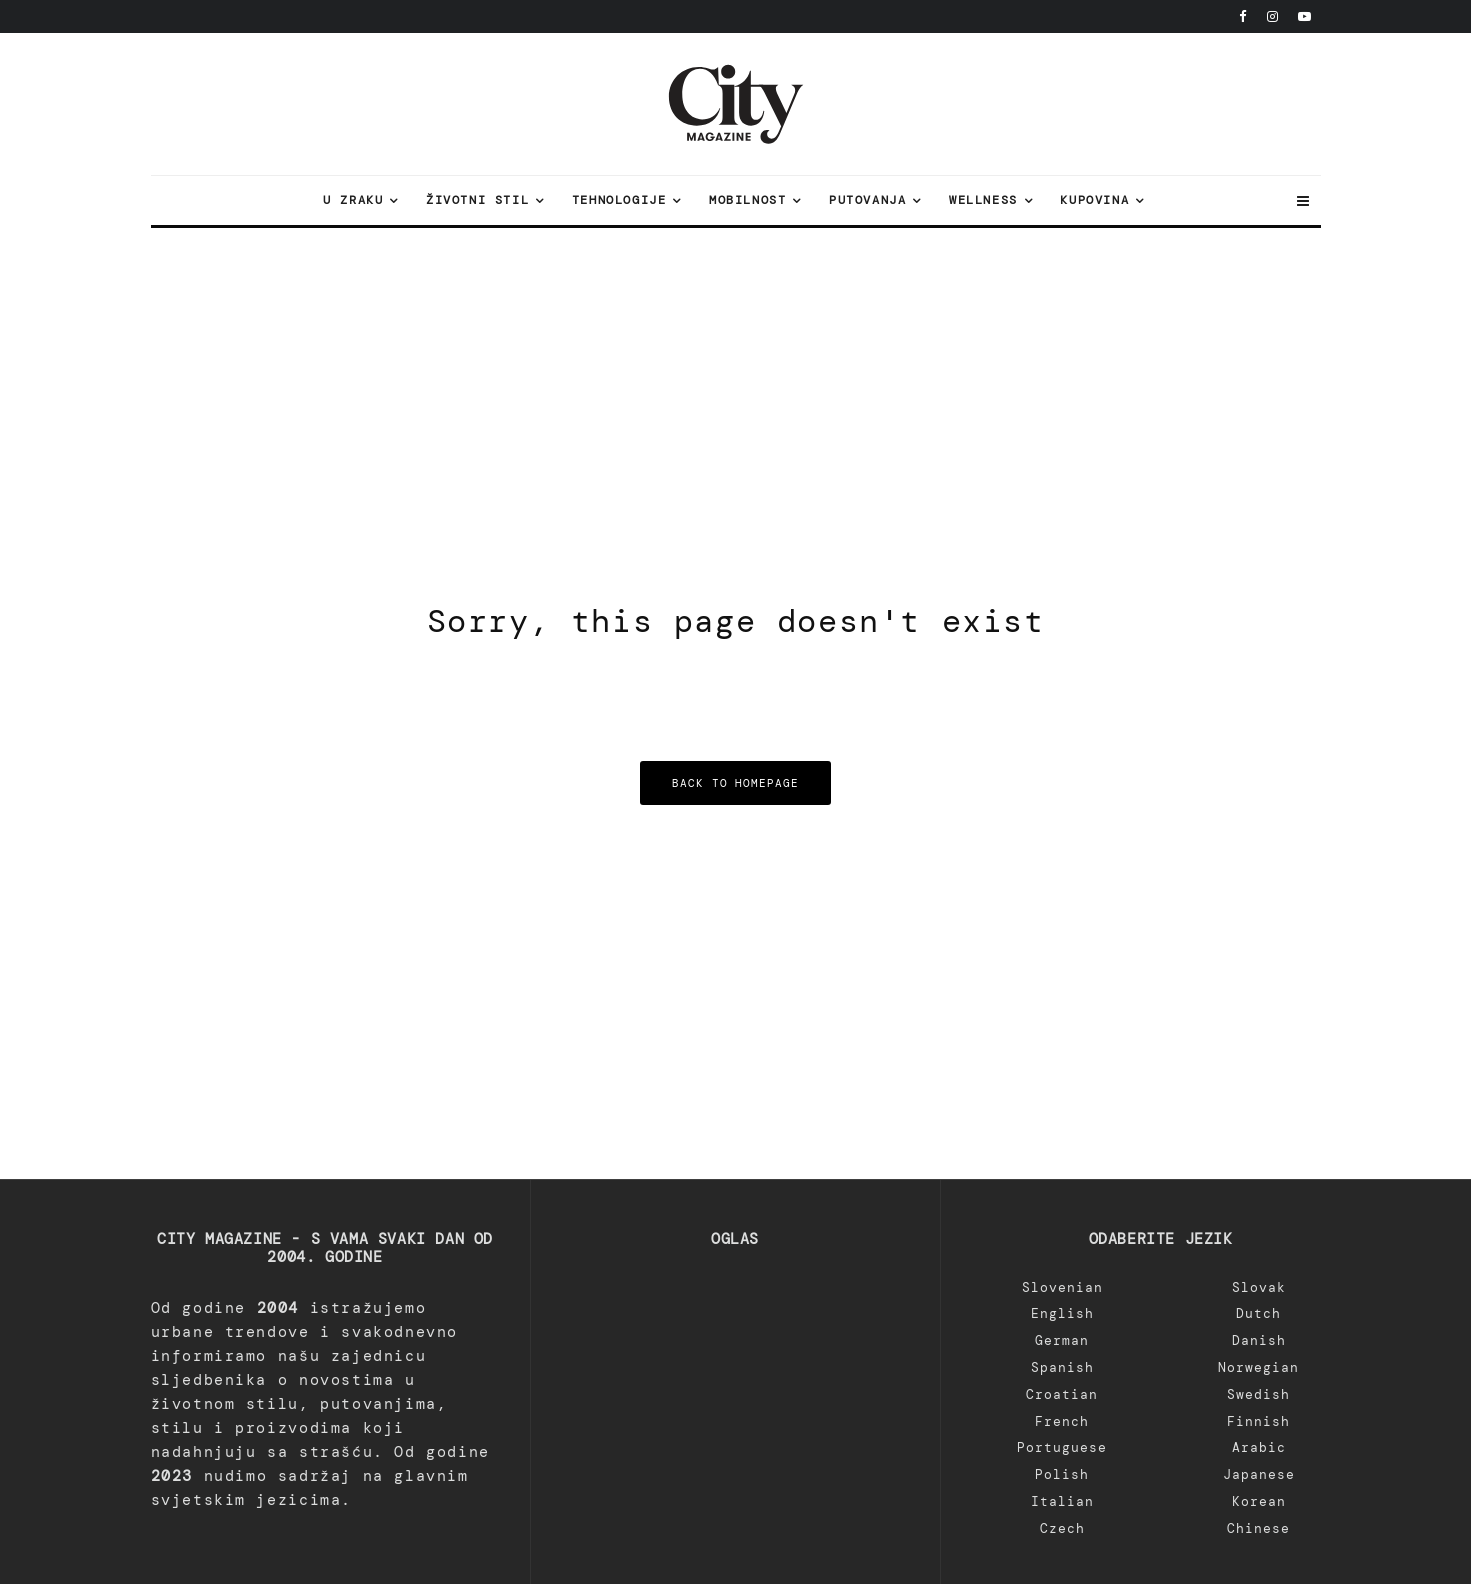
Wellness (983, 200)
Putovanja (867, 200)
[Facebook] (1243, 16)
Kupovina (1094, 200)
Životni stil (477, 200)
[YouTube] (1304, 16)
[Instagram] (1272, 16)
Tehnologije (619, 200)
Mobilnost (747, 200)
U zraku (353, 200)
